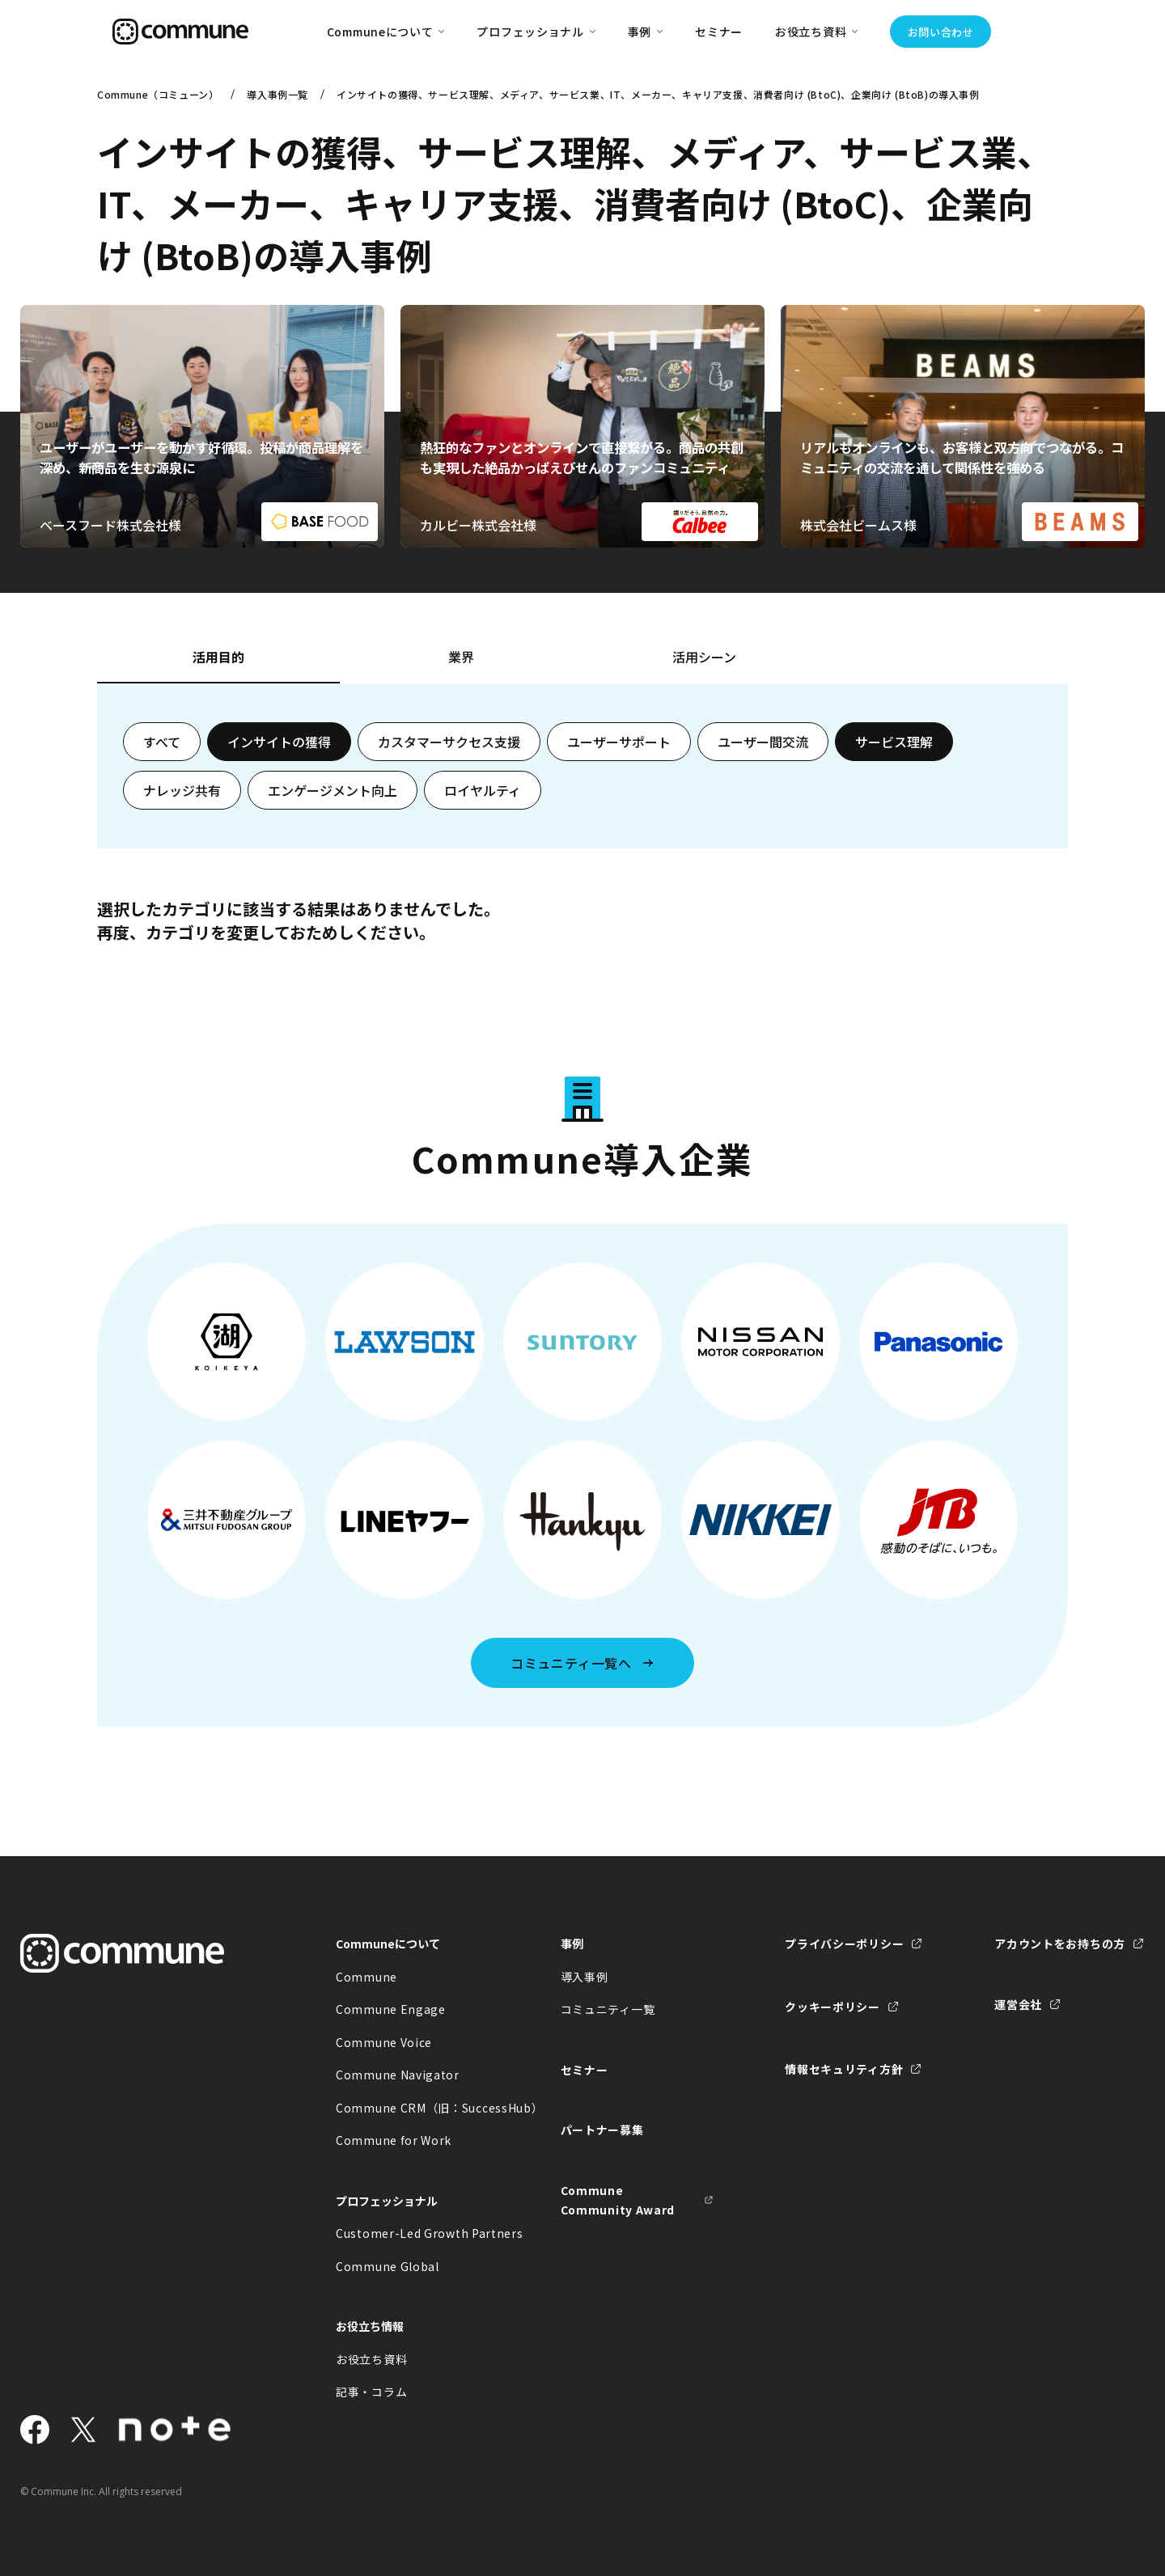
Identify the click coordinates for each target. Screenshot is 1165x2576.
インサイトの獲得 (279, 741)
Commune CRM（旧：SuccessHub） (412, 2108)
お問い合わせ (941, 32)
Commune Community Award (618, 2200)
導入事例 (584, 1977)
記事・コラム (371, 2392)
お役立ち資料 (371, 2359)
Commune (366, 1977)
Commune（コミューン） (157, 94)
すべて (161, 741)
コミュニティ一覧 (608, 2009)
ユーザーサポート (619, 741)
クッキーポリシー (832, 2007)
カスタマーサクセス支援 (449, 741)
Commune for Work (393, 2140)
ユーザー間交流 (763, 741)
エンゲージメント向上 (332, 790)
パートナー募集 (602, 2129)
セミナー (719, 31)
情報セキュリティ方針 (844, 2069)
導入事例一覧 (277, 94)
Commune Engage (391, 2009)
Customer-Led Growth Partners (412, 2233)
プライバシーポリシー (844, 1943)
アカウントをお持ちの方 (1059, 1943)
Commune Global (387, 2266)
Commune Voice (384, 2042)
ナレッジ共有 (182, 790)
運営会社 (1018, 2004)
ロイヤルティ (482, 790)
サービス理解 (894, 741)
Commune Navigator (398, 2074)
